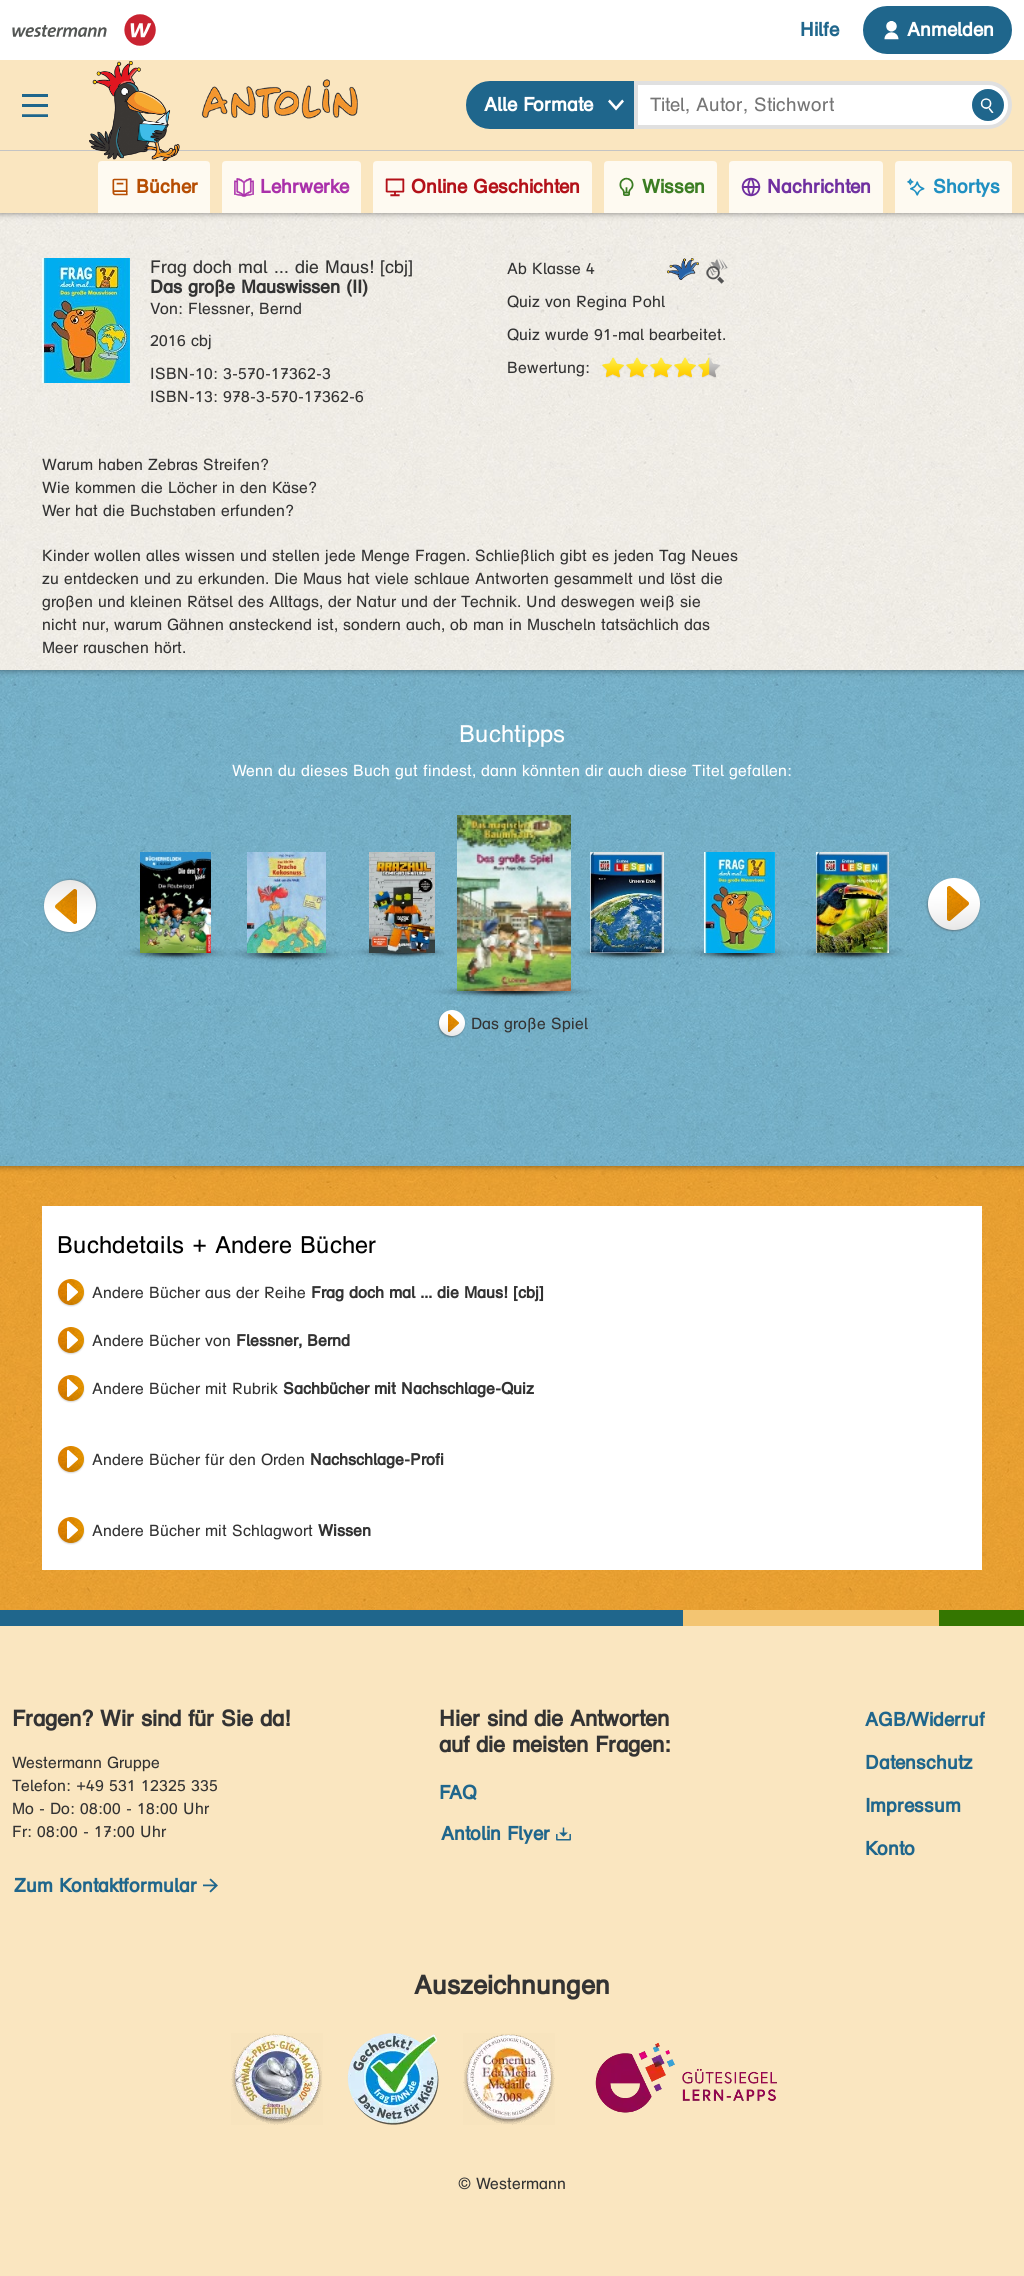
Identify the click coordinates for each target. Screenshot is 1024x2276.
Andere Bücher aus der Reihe (318, 1292)
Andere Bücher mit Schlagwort (231, 1530)
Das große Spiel (529, 1023)
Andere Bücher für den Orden (268, 1459)
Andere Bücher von (221, 1340)
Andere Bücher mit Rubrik (313, 1388)
